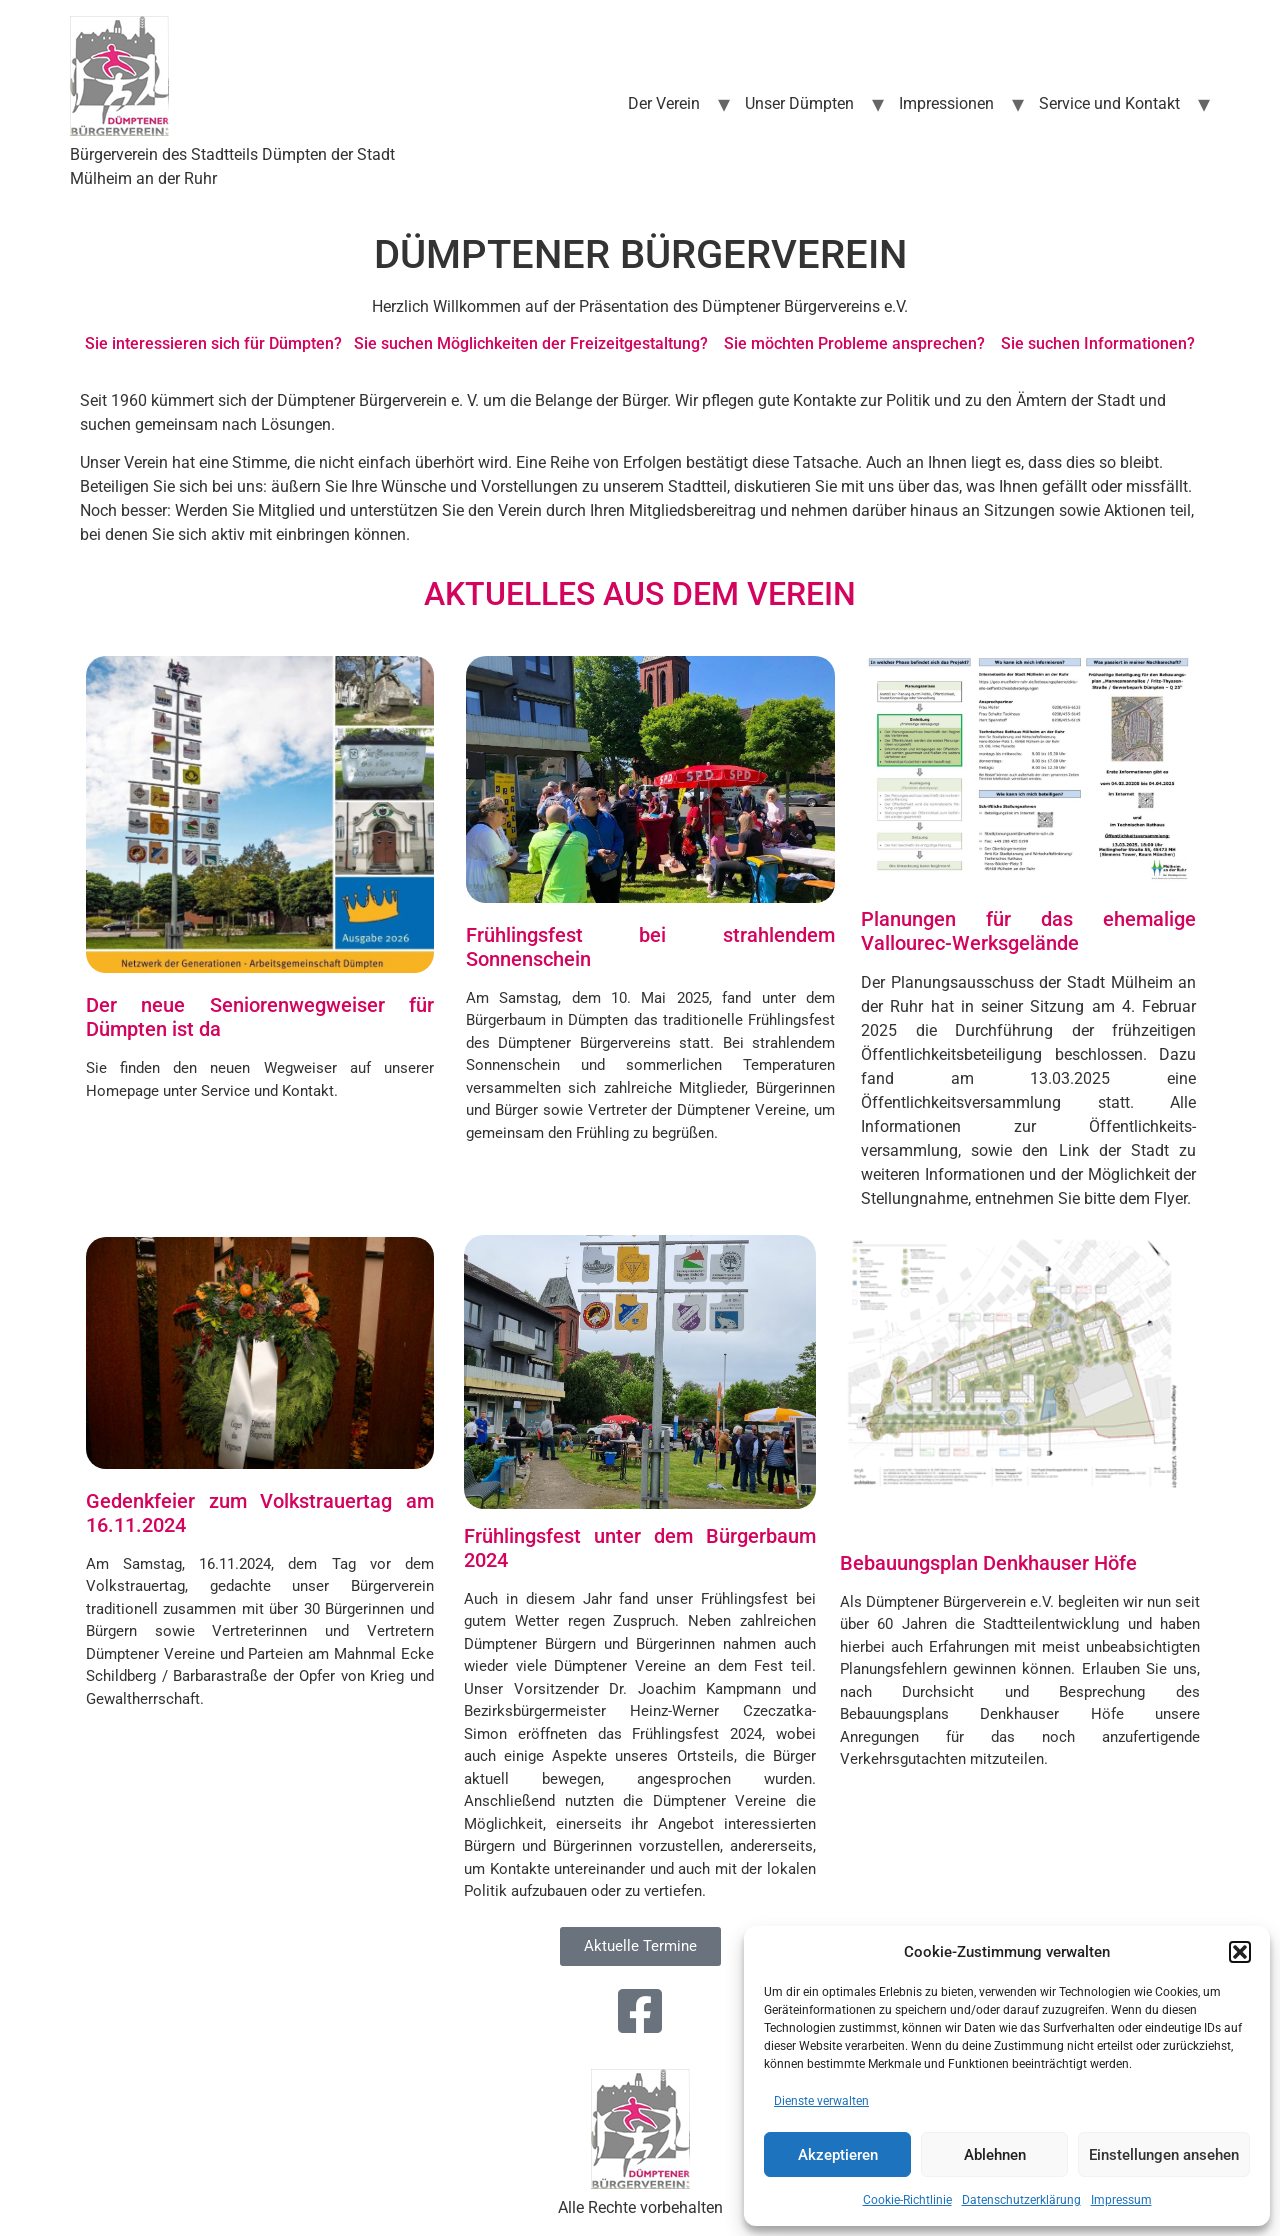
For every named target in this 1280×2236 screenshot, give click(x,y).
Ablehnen (995, 2155)
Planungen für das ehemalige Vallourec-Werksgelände (1028, 931)
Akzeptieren (838, 2155)
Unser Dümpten (799, 103)
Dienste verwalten (821, 2101)
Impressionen (946, 103)
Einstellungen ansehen (1164, 2155)
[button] (1240, 1952)
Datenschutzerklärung (1021, 2200)
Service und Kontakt (1109, 103)
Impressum (1121, 2200)
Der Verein (664, 103)
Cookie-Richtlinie (907, 2200)
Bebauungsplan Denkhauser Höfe (988, 1563)
